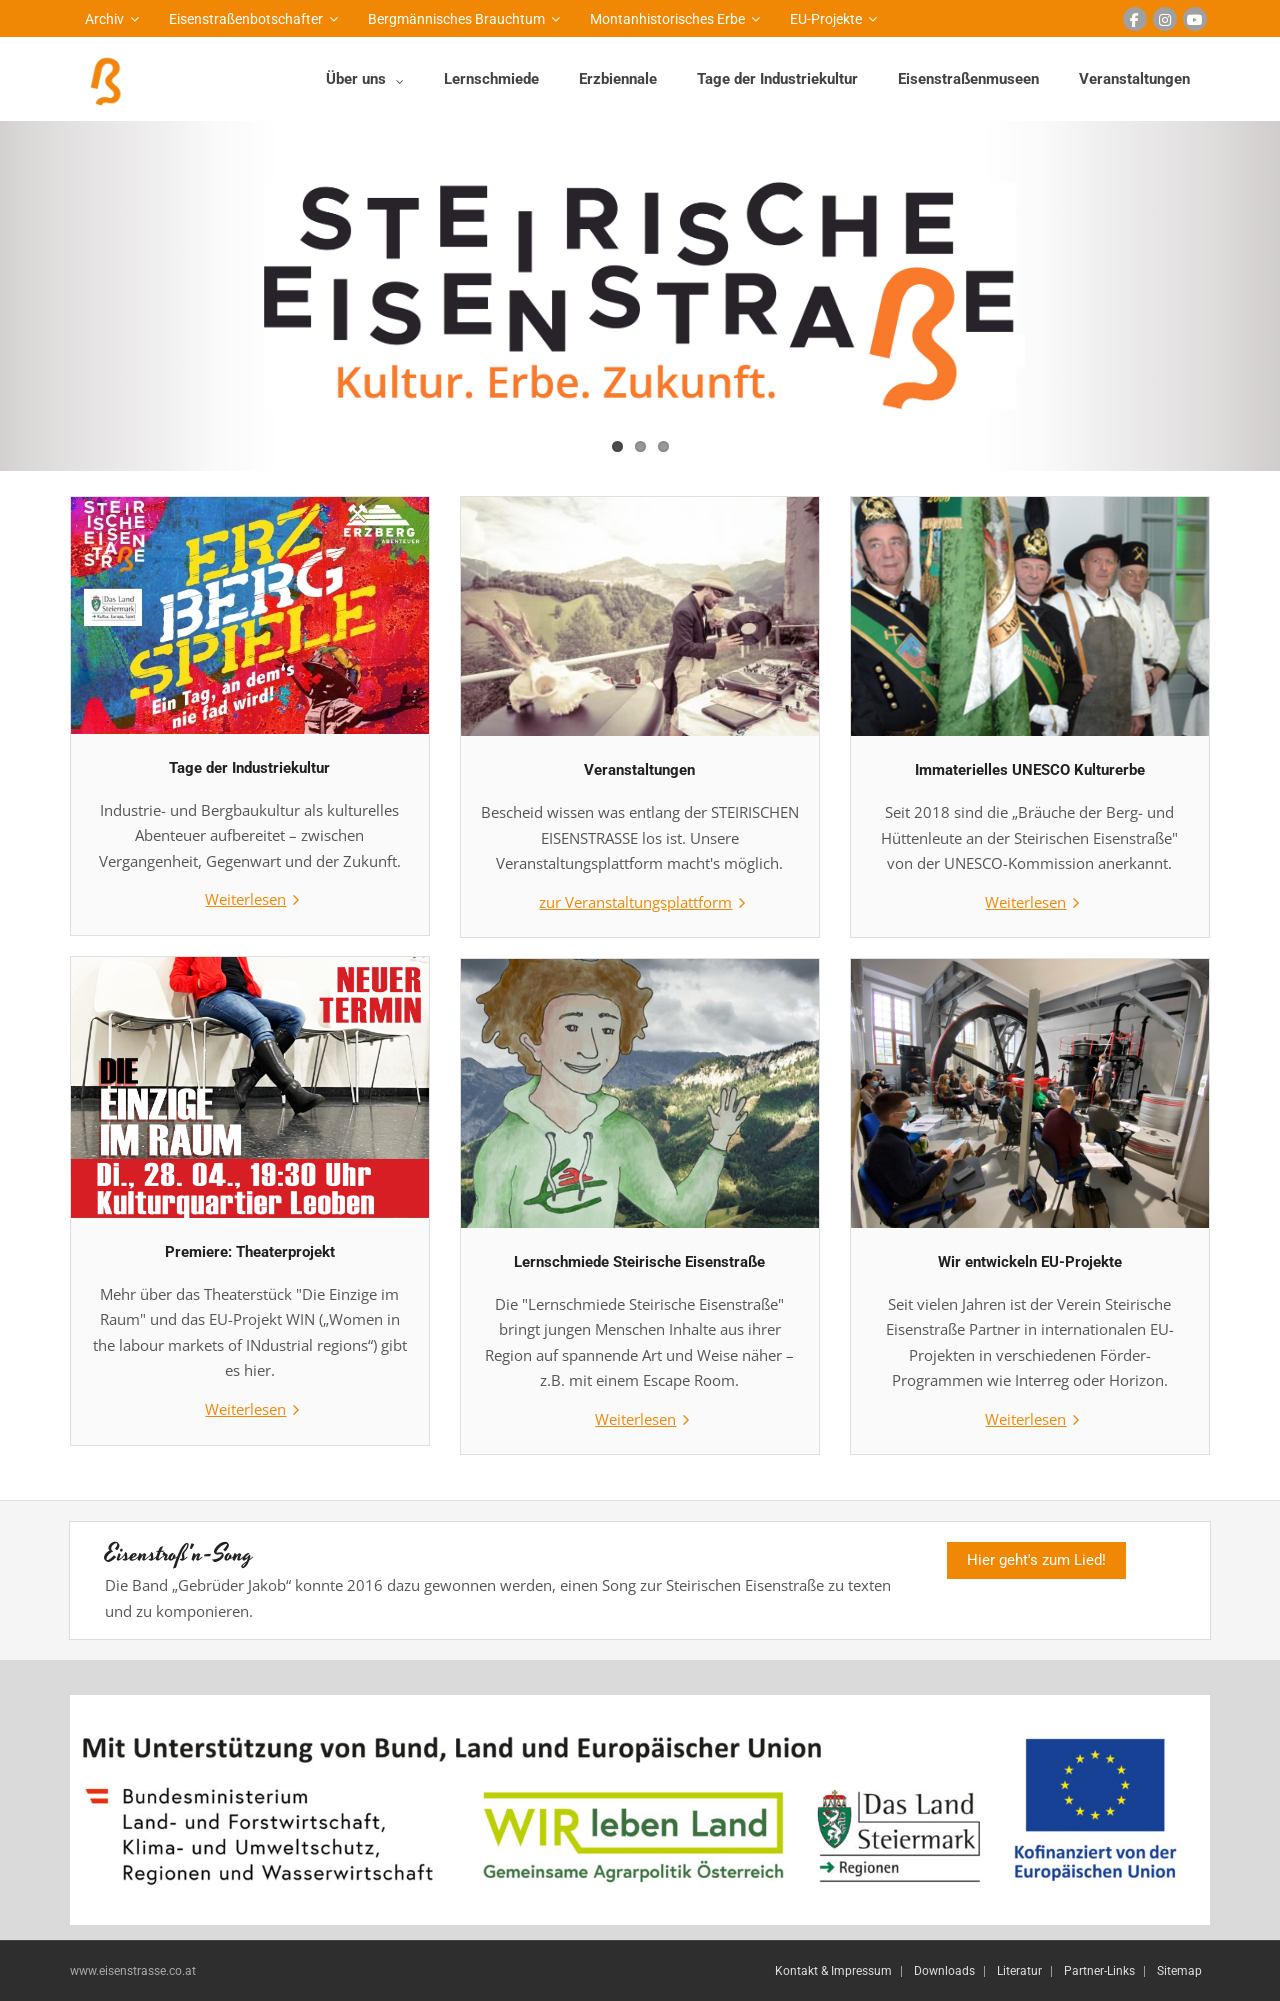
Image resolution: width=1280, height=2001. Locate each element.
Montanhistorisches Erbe (667, 19)
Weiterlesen (245, 899)
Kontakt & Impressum (833, 1971)
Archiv (104, 19)
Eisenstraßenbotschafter (246, 19)
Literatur (1019, 1971)
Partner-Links (1099, 1971)
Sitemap (1179, 1971)
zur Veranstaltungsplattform (635, 902)
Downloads (944, 1971)
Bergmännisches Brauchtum (456, 19)
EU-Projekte (826, 19)
